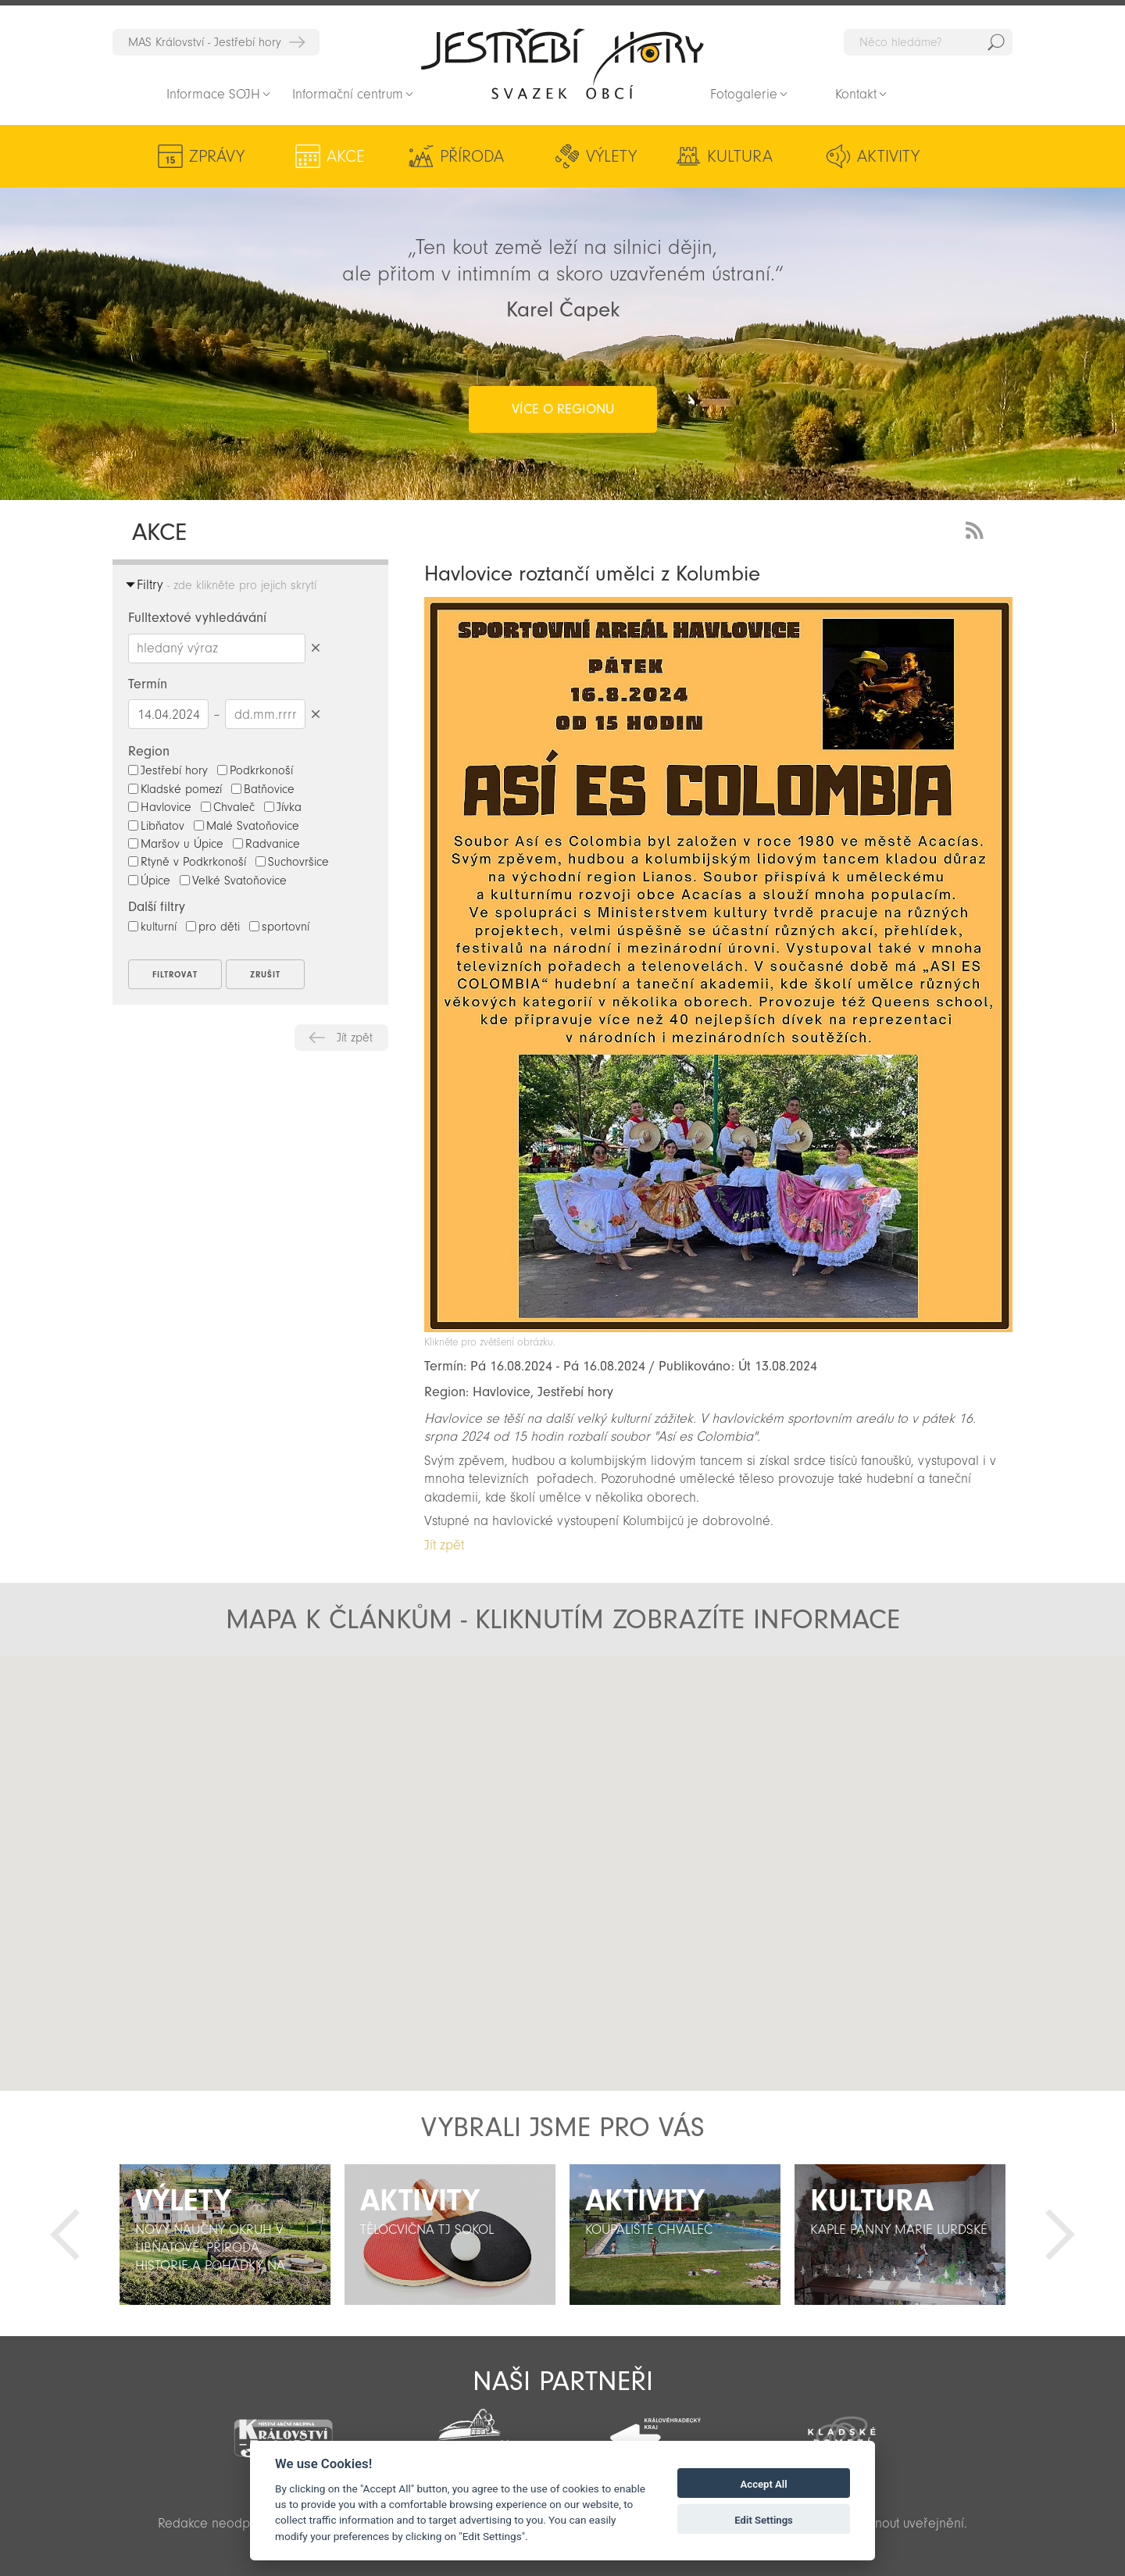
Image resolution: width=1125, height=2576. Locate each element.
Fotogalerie (743, 94)
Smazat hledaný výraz (315, 648)
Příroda (472, 156)
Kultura (740, 156)
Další (1060, 2234)
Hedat (996, 42)
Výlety (611, 156)
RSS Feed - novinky (977, 528)
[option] (225, 2234)
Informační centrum (347, 94)
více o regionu (563, 409)
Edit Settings (763, 2520)
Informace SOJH (213, 94)
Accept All (764, 2484)
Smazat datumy (315, 714)
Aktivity (888, 156)
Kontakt (856, 94)
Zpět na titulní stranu (562, 63)
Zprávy (217, 156)
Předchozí (65, 2234)
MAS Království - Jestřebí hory (204, 42)
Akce (346, 156)
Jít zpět (355, 1038)
